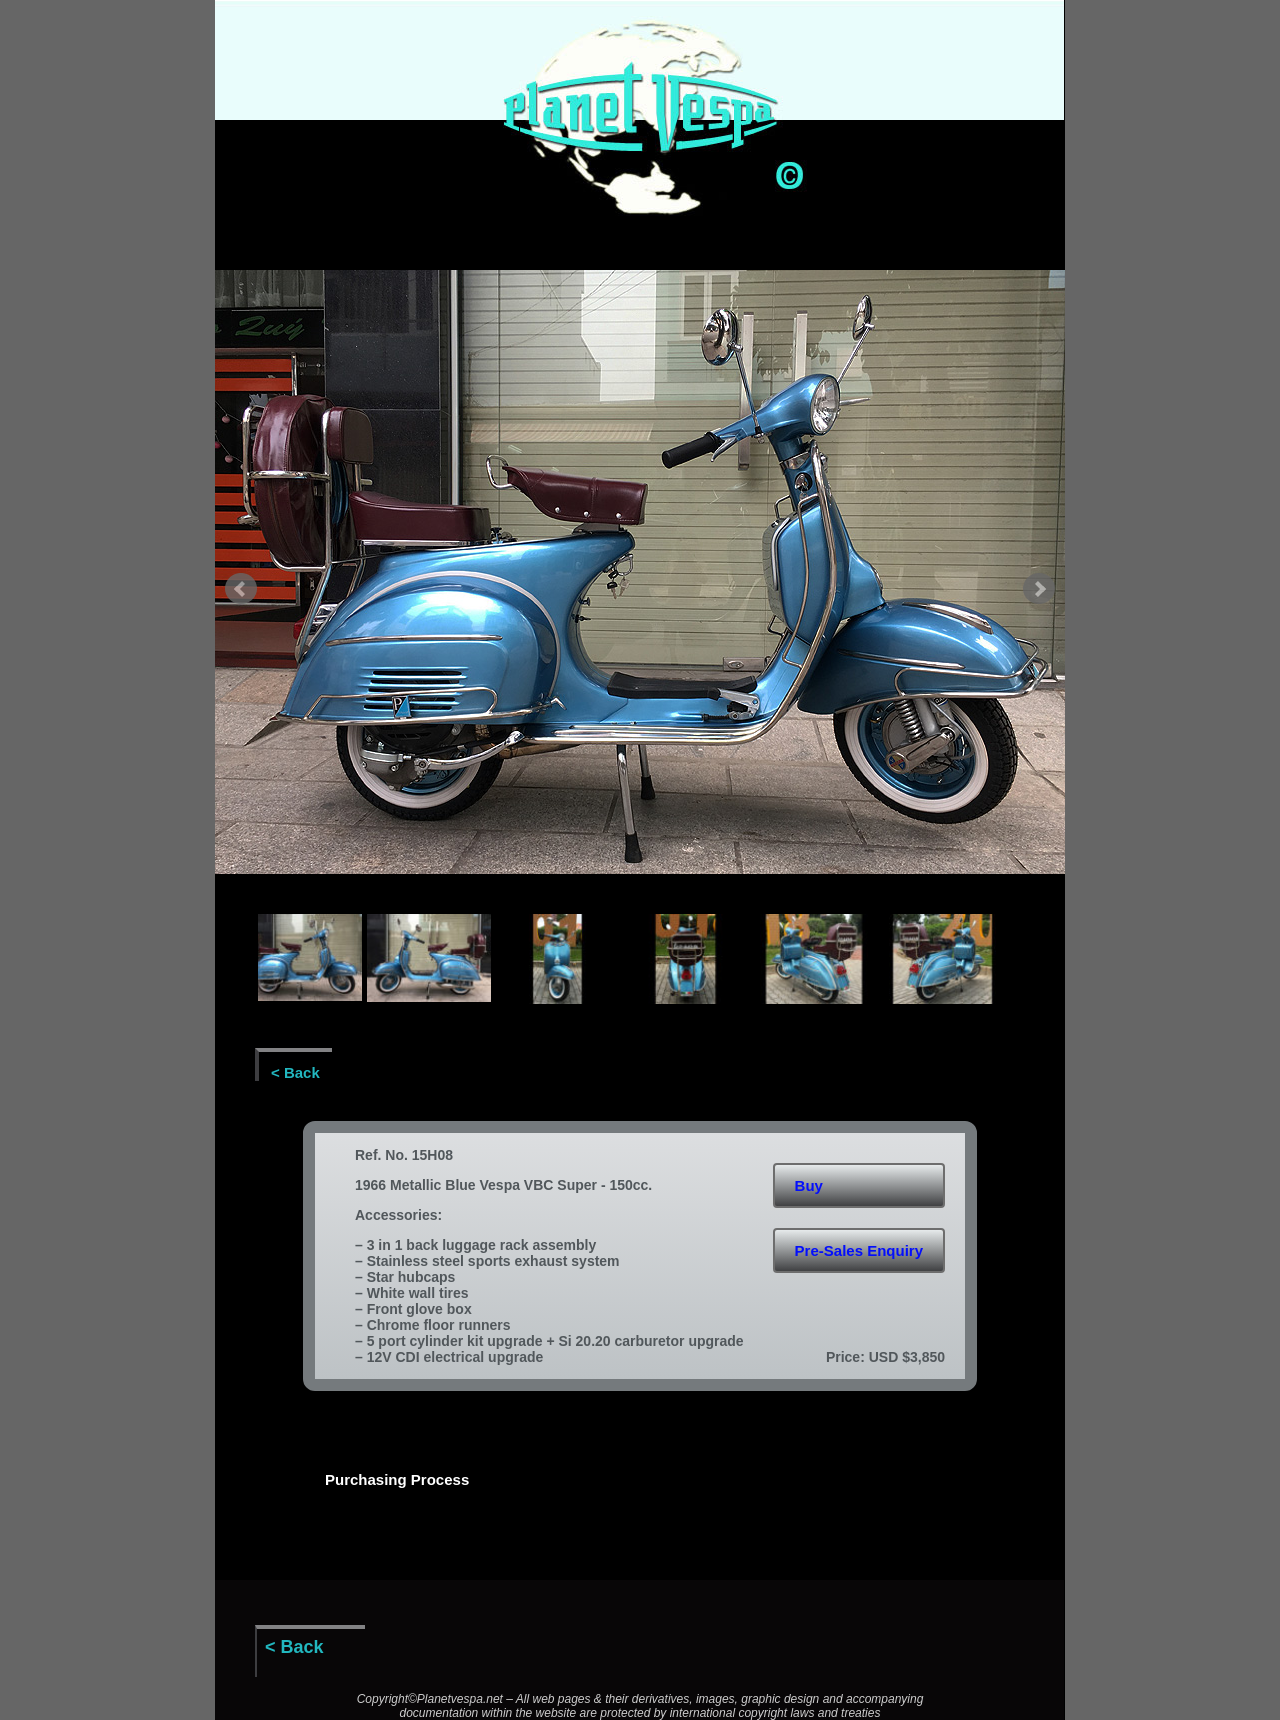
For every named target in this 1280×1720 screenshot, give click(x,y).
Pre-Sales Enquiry (859, 1250)
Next (1039, 589)
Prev (241, 589)
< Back (295, 1072)
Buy (809, 1185)
